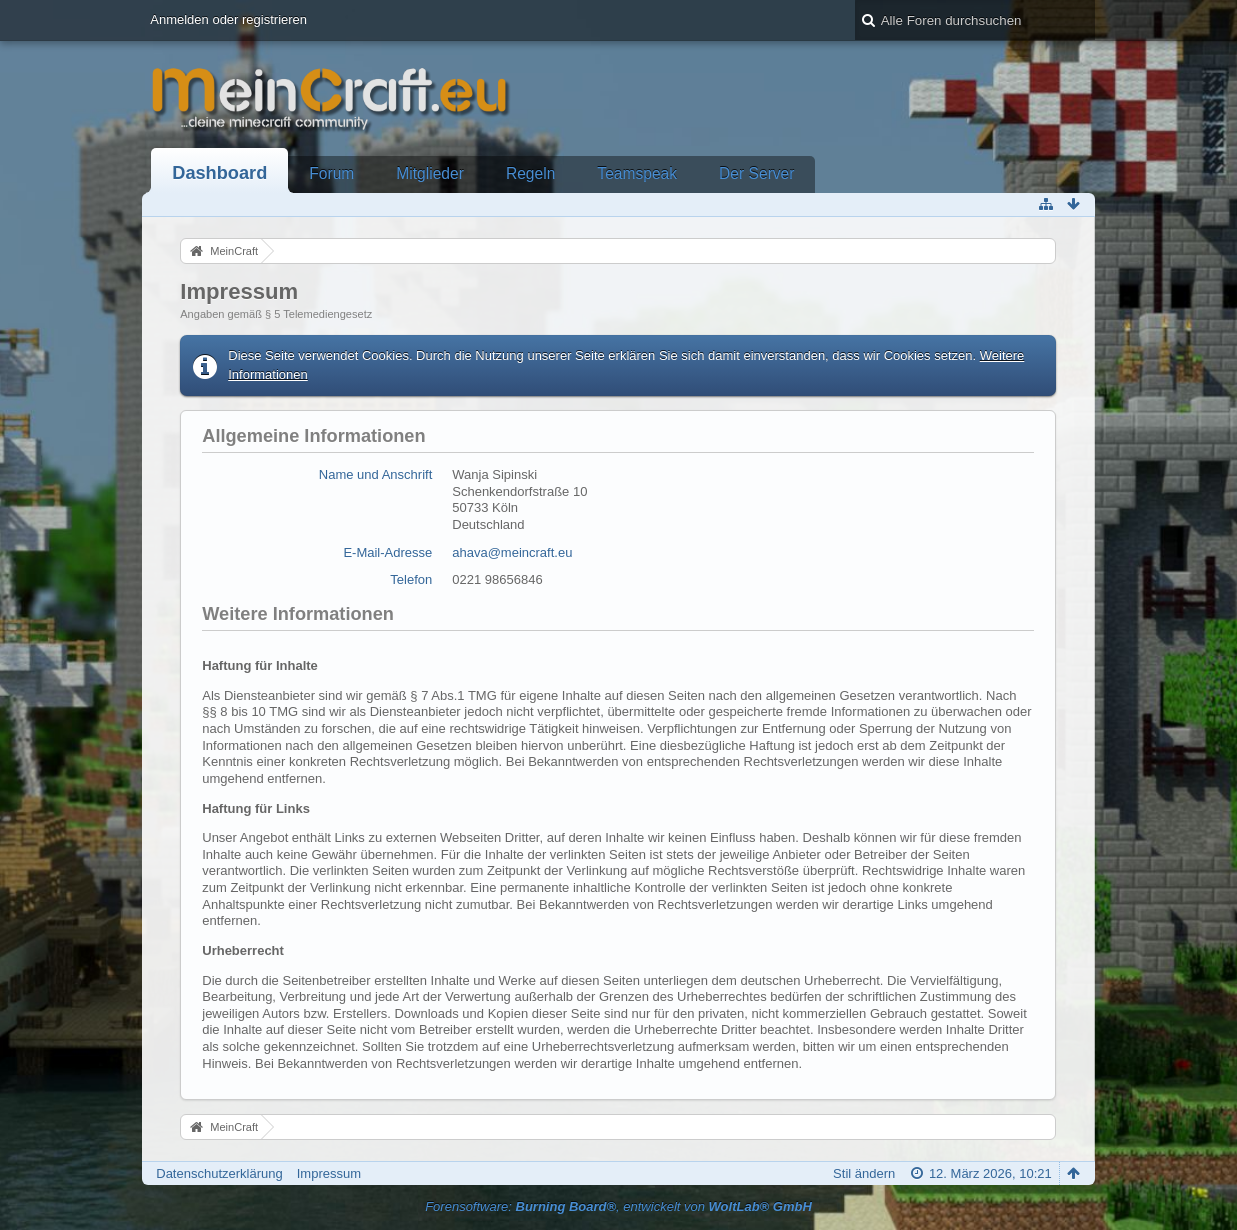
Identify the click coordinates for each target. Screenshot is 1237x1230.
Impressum (329, 1173)
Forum (331, 173)
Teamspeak (637, 173)
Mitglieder (430, 173)
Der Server (756, 173)
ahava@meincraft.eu (512, 552)
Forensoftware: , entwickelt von (618, 1206)
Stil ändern (864, 1173)
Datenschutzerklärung (219, 1173)
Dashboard (219, 173)
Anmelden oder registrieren (228, 19)
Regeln (530, 173)
